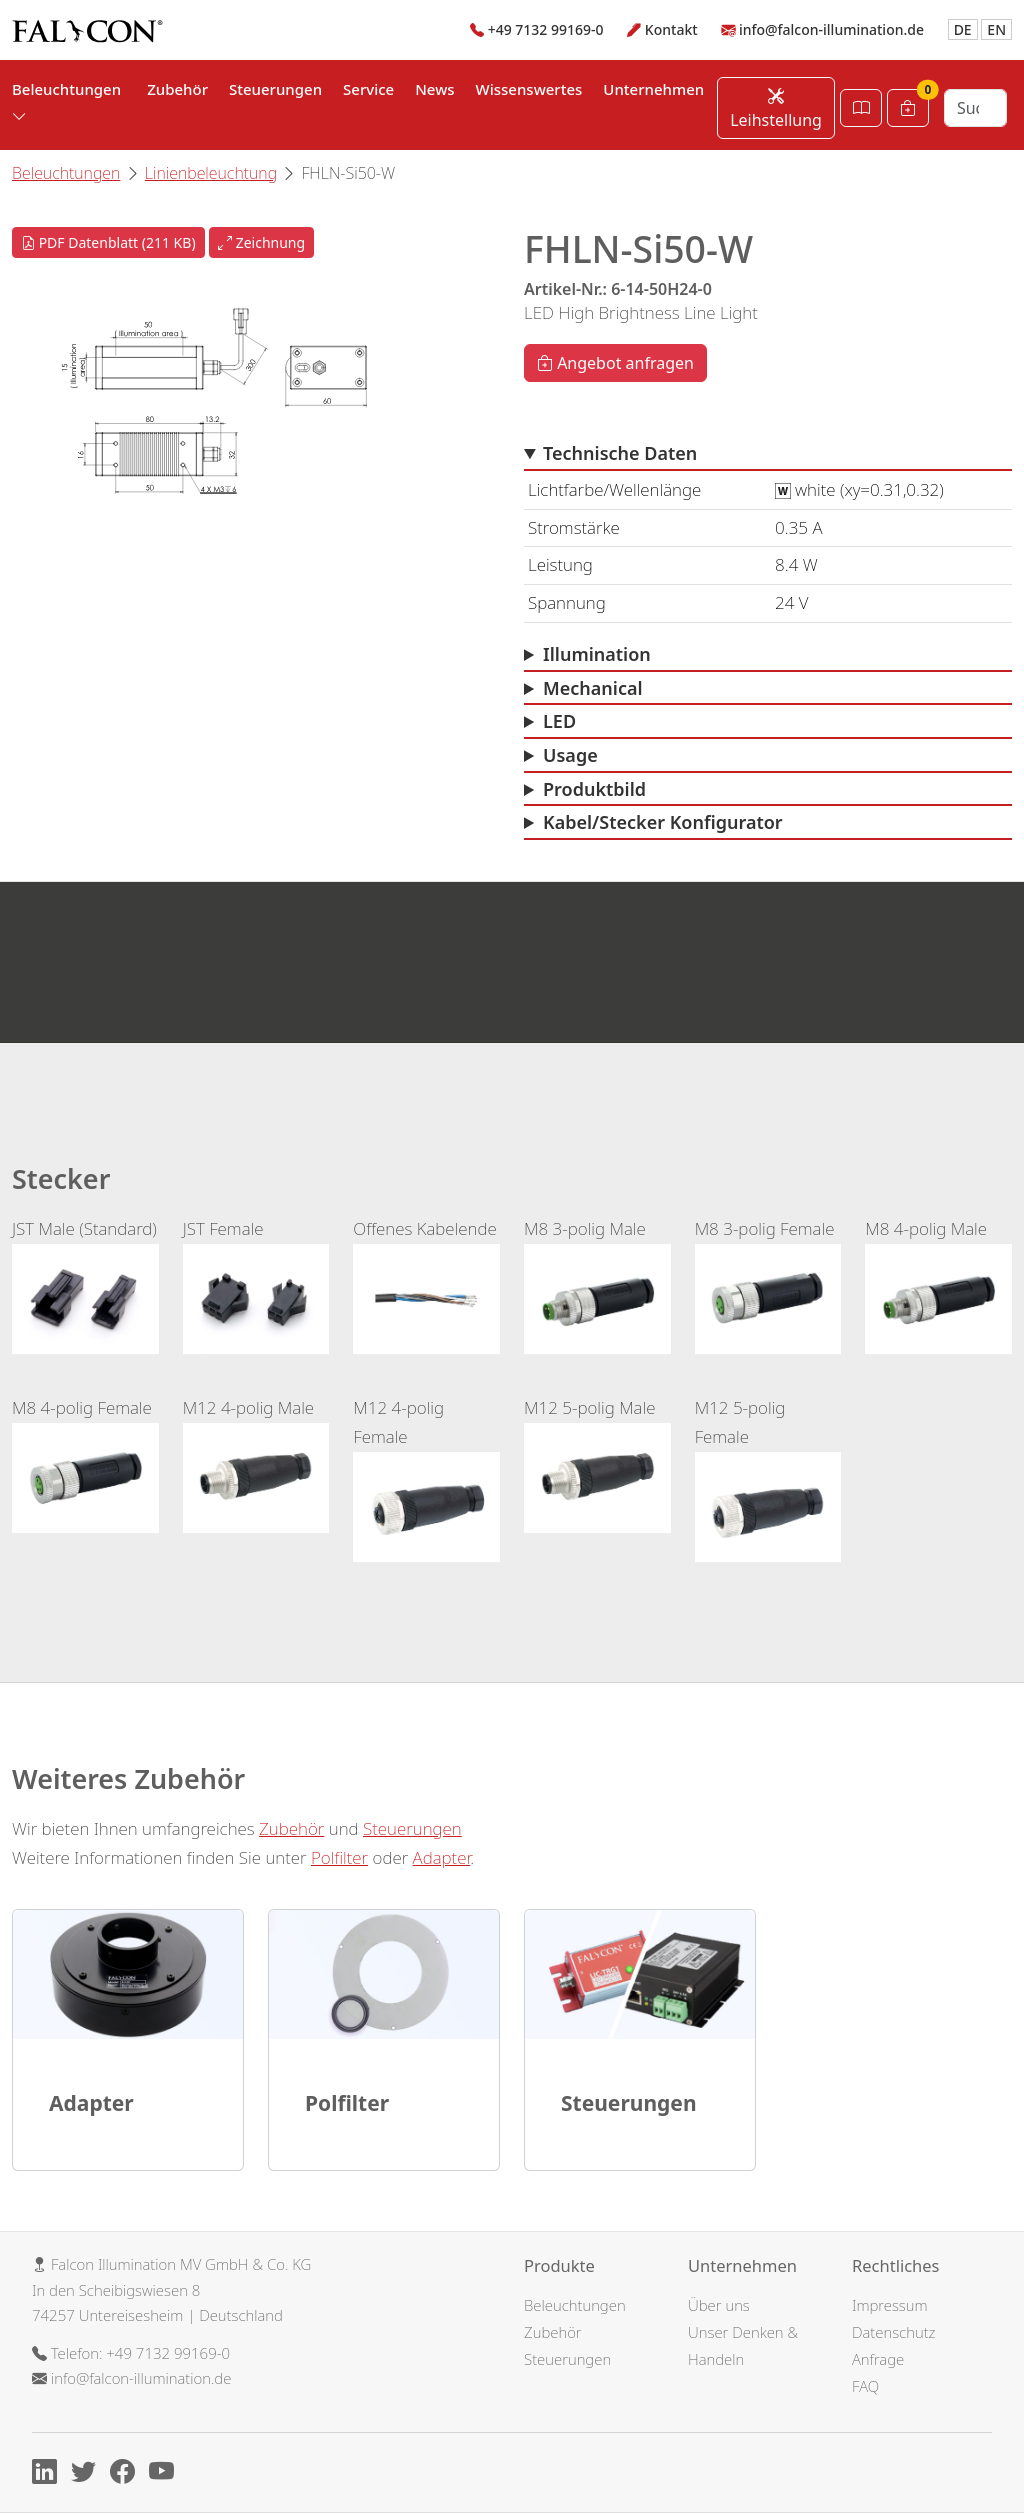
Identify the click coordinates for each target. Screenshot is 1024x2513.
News (434, 89)
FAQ (865, 2386)
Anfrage (878, 2359)
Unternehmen (653, 89)
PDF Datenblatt (108, 242)
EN (996, 29)
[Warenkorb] (908, 108)
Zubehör (177, 89)
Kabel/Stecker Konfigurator (663, 822)
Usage (570, 755)
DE (963, 29)
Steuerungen (275, 89)
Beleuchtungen (66, 173)
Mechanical (593, 688)
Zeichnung (261, 242)
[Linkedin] (49, 2474)
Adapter (442, 1857)
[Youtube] (166, 2474)
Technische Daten (620, 453)
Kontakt (671, 29)
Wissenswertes (529, 89)
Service (368, 89)
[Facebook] (127, 2474)
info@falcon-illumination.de (831, 29)
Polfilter (339, 1857)
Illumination (597, 654)
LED (559, 721)
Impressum (890, 2305)
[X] (88, 2474)
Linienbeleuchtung (211, 173)
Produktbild (594, 789)
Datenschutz (893, 2332)
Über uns (719, 2305)
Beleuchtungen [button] (66, 102)
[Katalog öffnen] (861, 108)
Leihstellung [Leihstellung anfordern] (776, 108)
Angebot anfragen (615, 363)
